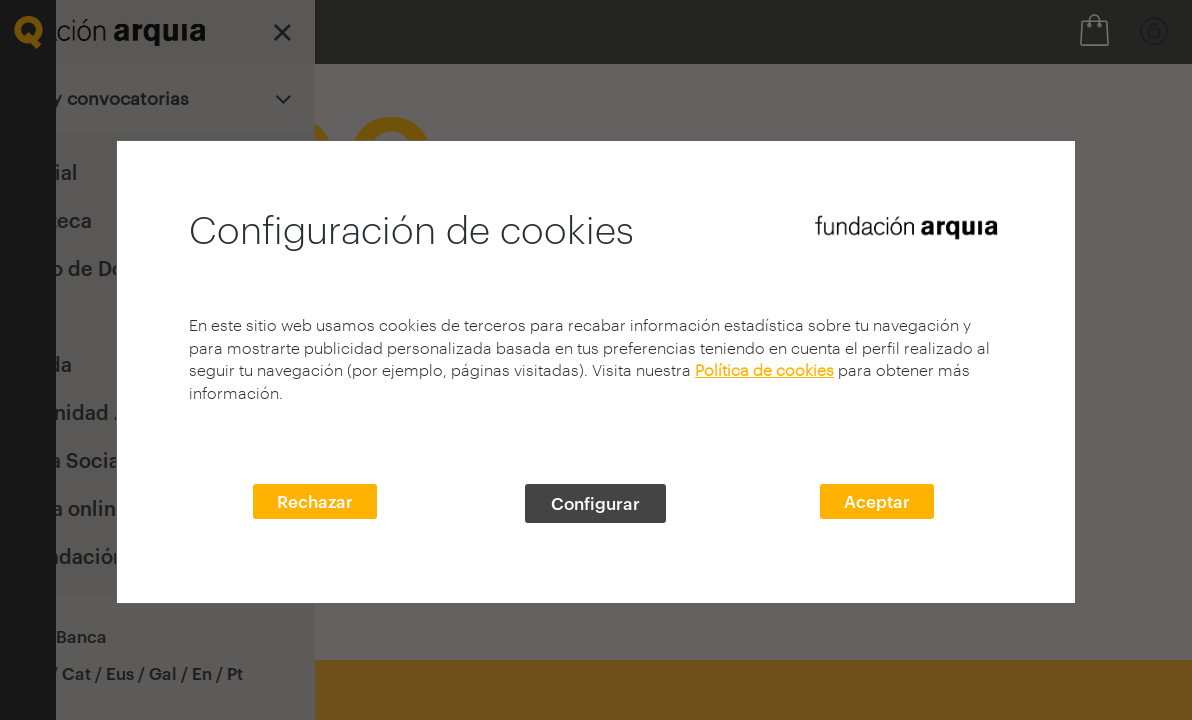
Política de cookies (764, 369)
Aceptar (877, 501)
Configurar (595, 503)
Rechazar (315, 501)
